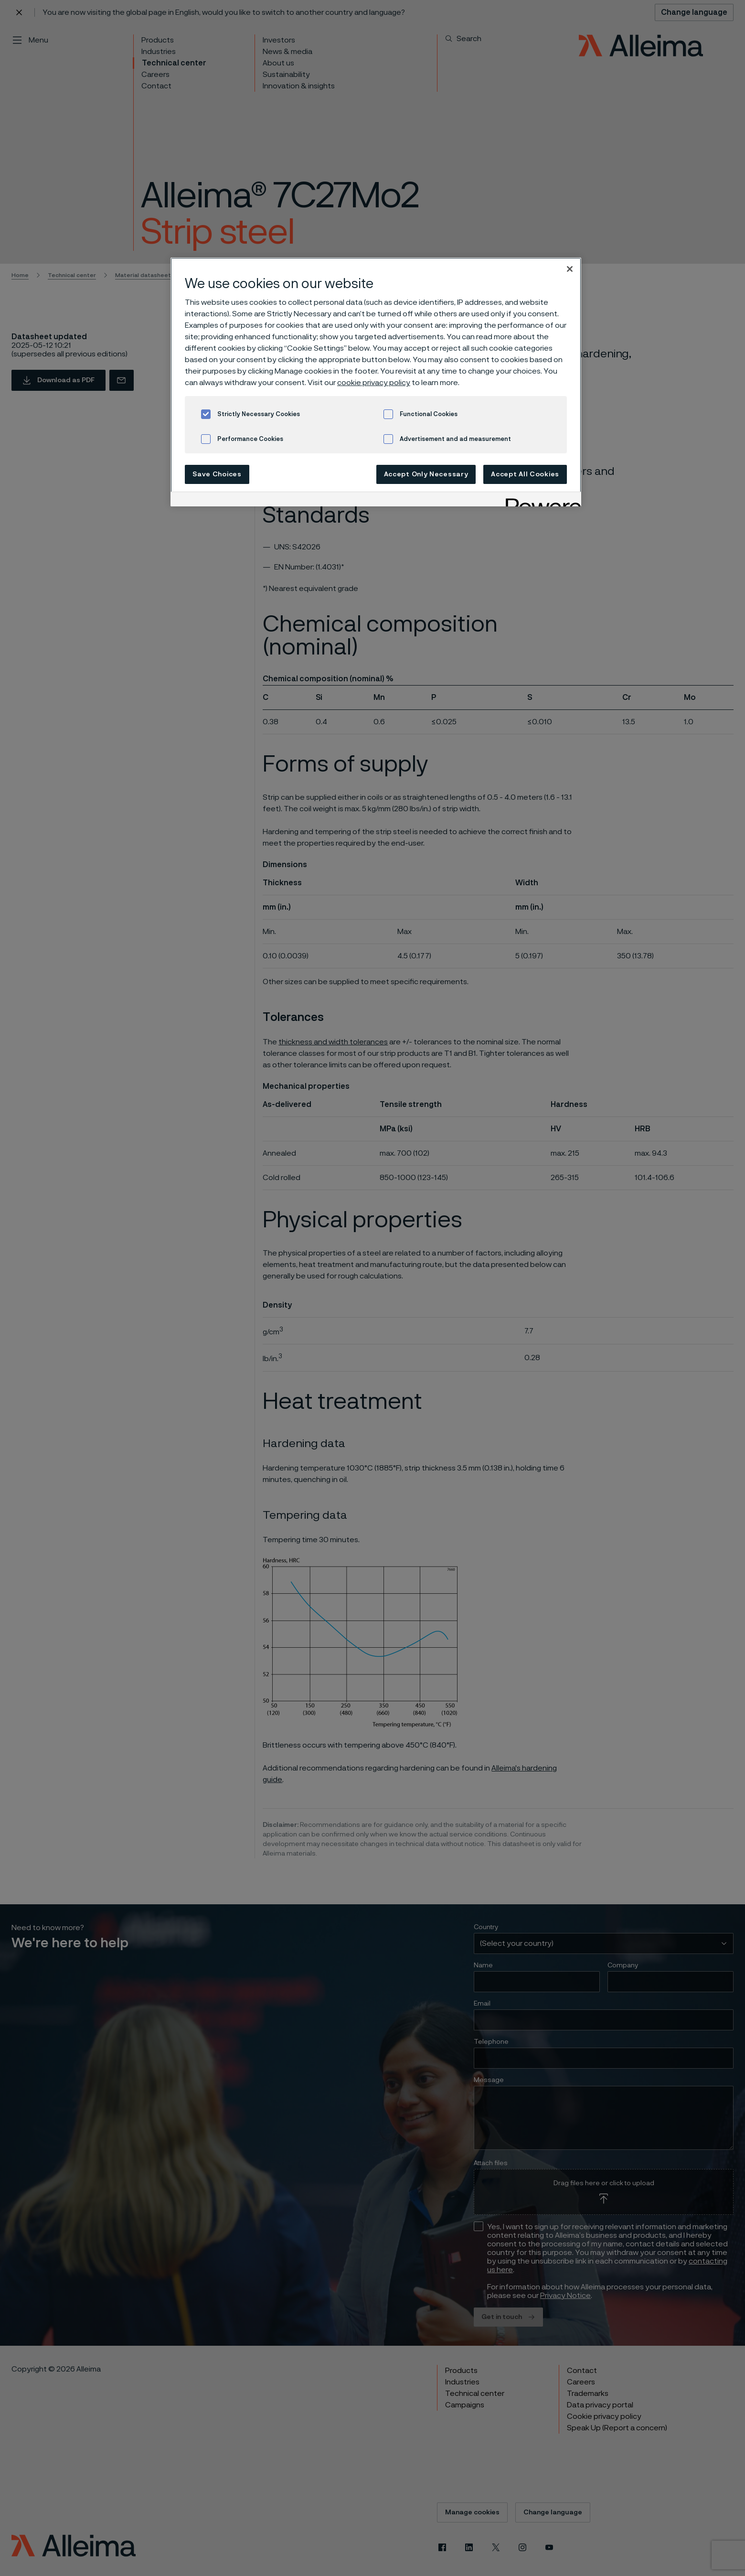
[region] (375, 382)
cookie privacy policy (373, 382)
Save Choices (216, 474)
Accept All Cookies (525, 474)
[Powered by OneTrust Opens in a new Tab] (540, 500)
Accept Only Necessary (426, 474)
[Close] (569, 268)
